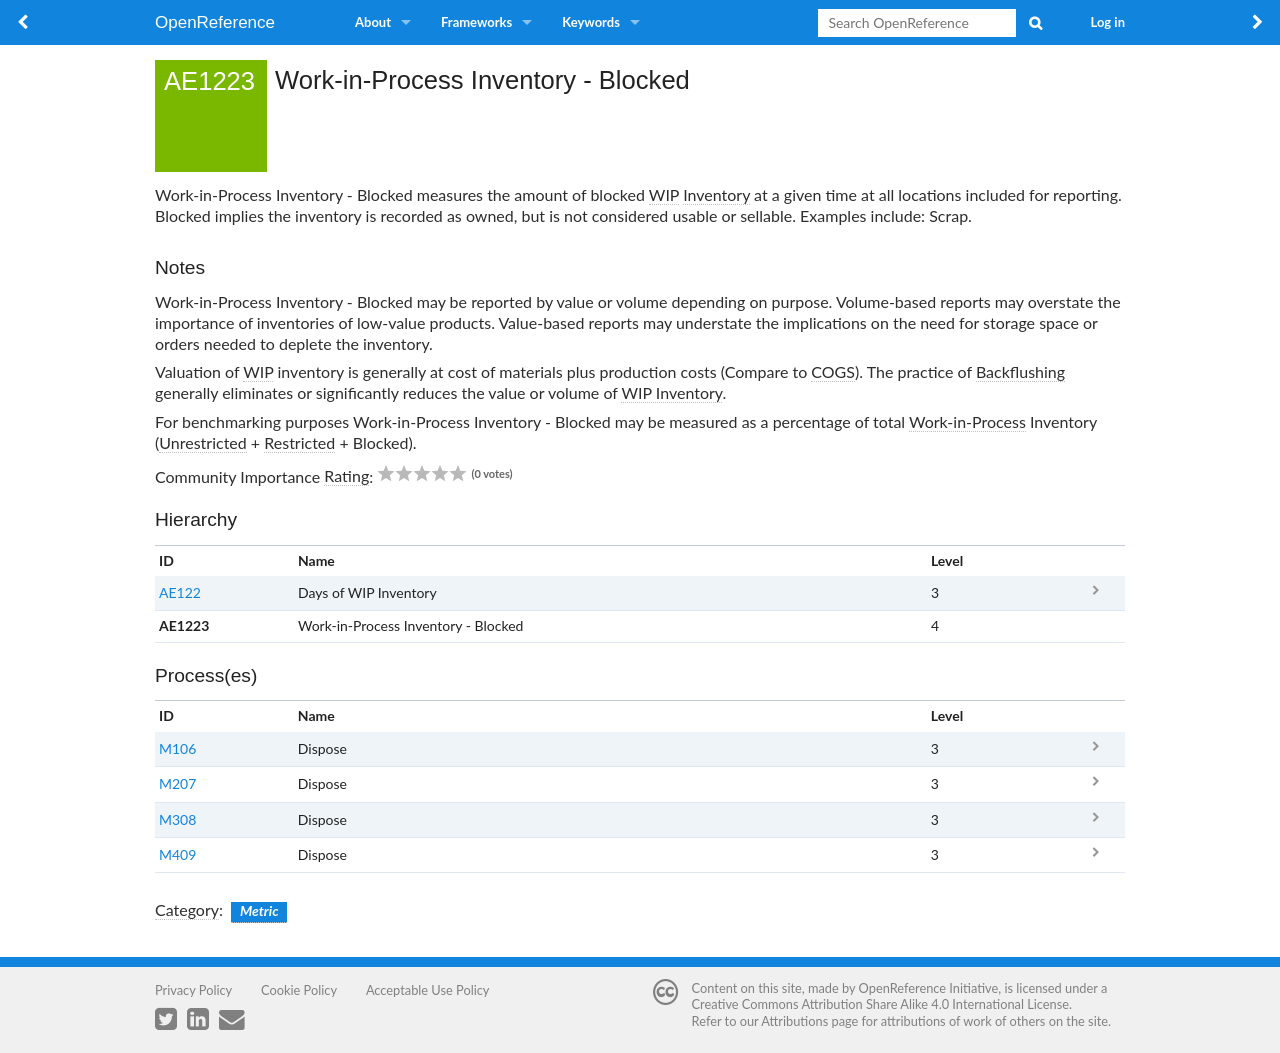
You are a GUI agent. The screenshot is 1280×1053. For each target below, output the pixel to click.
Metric (259, 910)
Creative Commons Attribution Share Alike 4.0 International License (880, 1004)
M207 (177, 783)
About (373, 22)
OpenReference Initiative (929, 988)
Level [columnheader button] (947, 560)
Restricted (299, 442)
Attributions (794, 1021)
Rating (346, 475)
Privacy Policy (193, 990)
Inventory (716, 194)
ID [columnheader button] (166, 560)
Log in (1108, 22)
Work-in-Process (967, 421)
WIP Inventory (671, 392)
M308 (177, 819)
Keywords (591, 22)
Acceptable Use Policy (428, 990)
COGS (833, 371)
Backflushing (1020, 371)
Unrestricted (202, 442)
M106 (177, 748)
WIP (664, 194)
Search (1035, 23)
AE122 (180, 592)
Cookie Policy (299, 990)
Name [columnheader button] (316, 560)
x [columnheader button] (1095, 560)
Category (187, 909)
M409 (177, 854)
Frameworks (476, 22)
